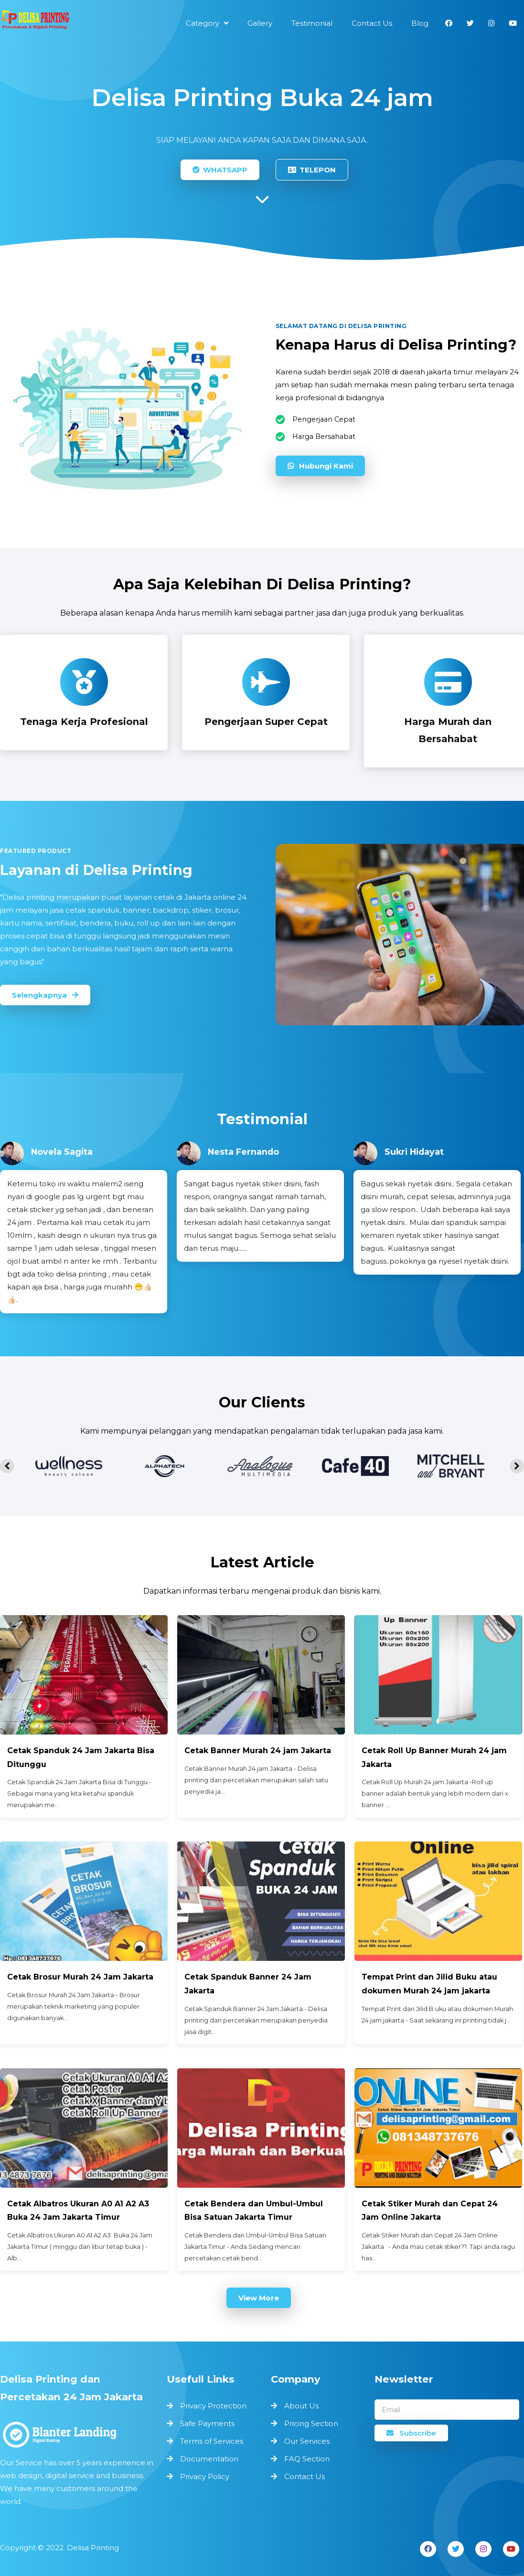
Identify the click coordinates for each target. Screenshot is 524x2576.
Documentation (209, 2458)
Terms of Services (211, 2441)
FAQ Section (307, 2458)
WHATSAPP (219, 169)
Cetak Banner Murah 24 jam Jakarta (258, 1751)
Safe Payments (207, 2423)
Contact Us (304, 2476)
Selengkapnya (45, 995)
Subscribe (411, 2433)
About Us (301, 2405)
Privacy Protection (213, 2405)
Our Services (307, 2441)
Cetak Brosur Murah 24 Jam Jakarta (81, 1976)
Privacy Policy (204, 2476)
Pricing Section (311, 2423)
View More (258, 2297)
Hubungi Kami (320, 465)
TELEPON (312, 169)
